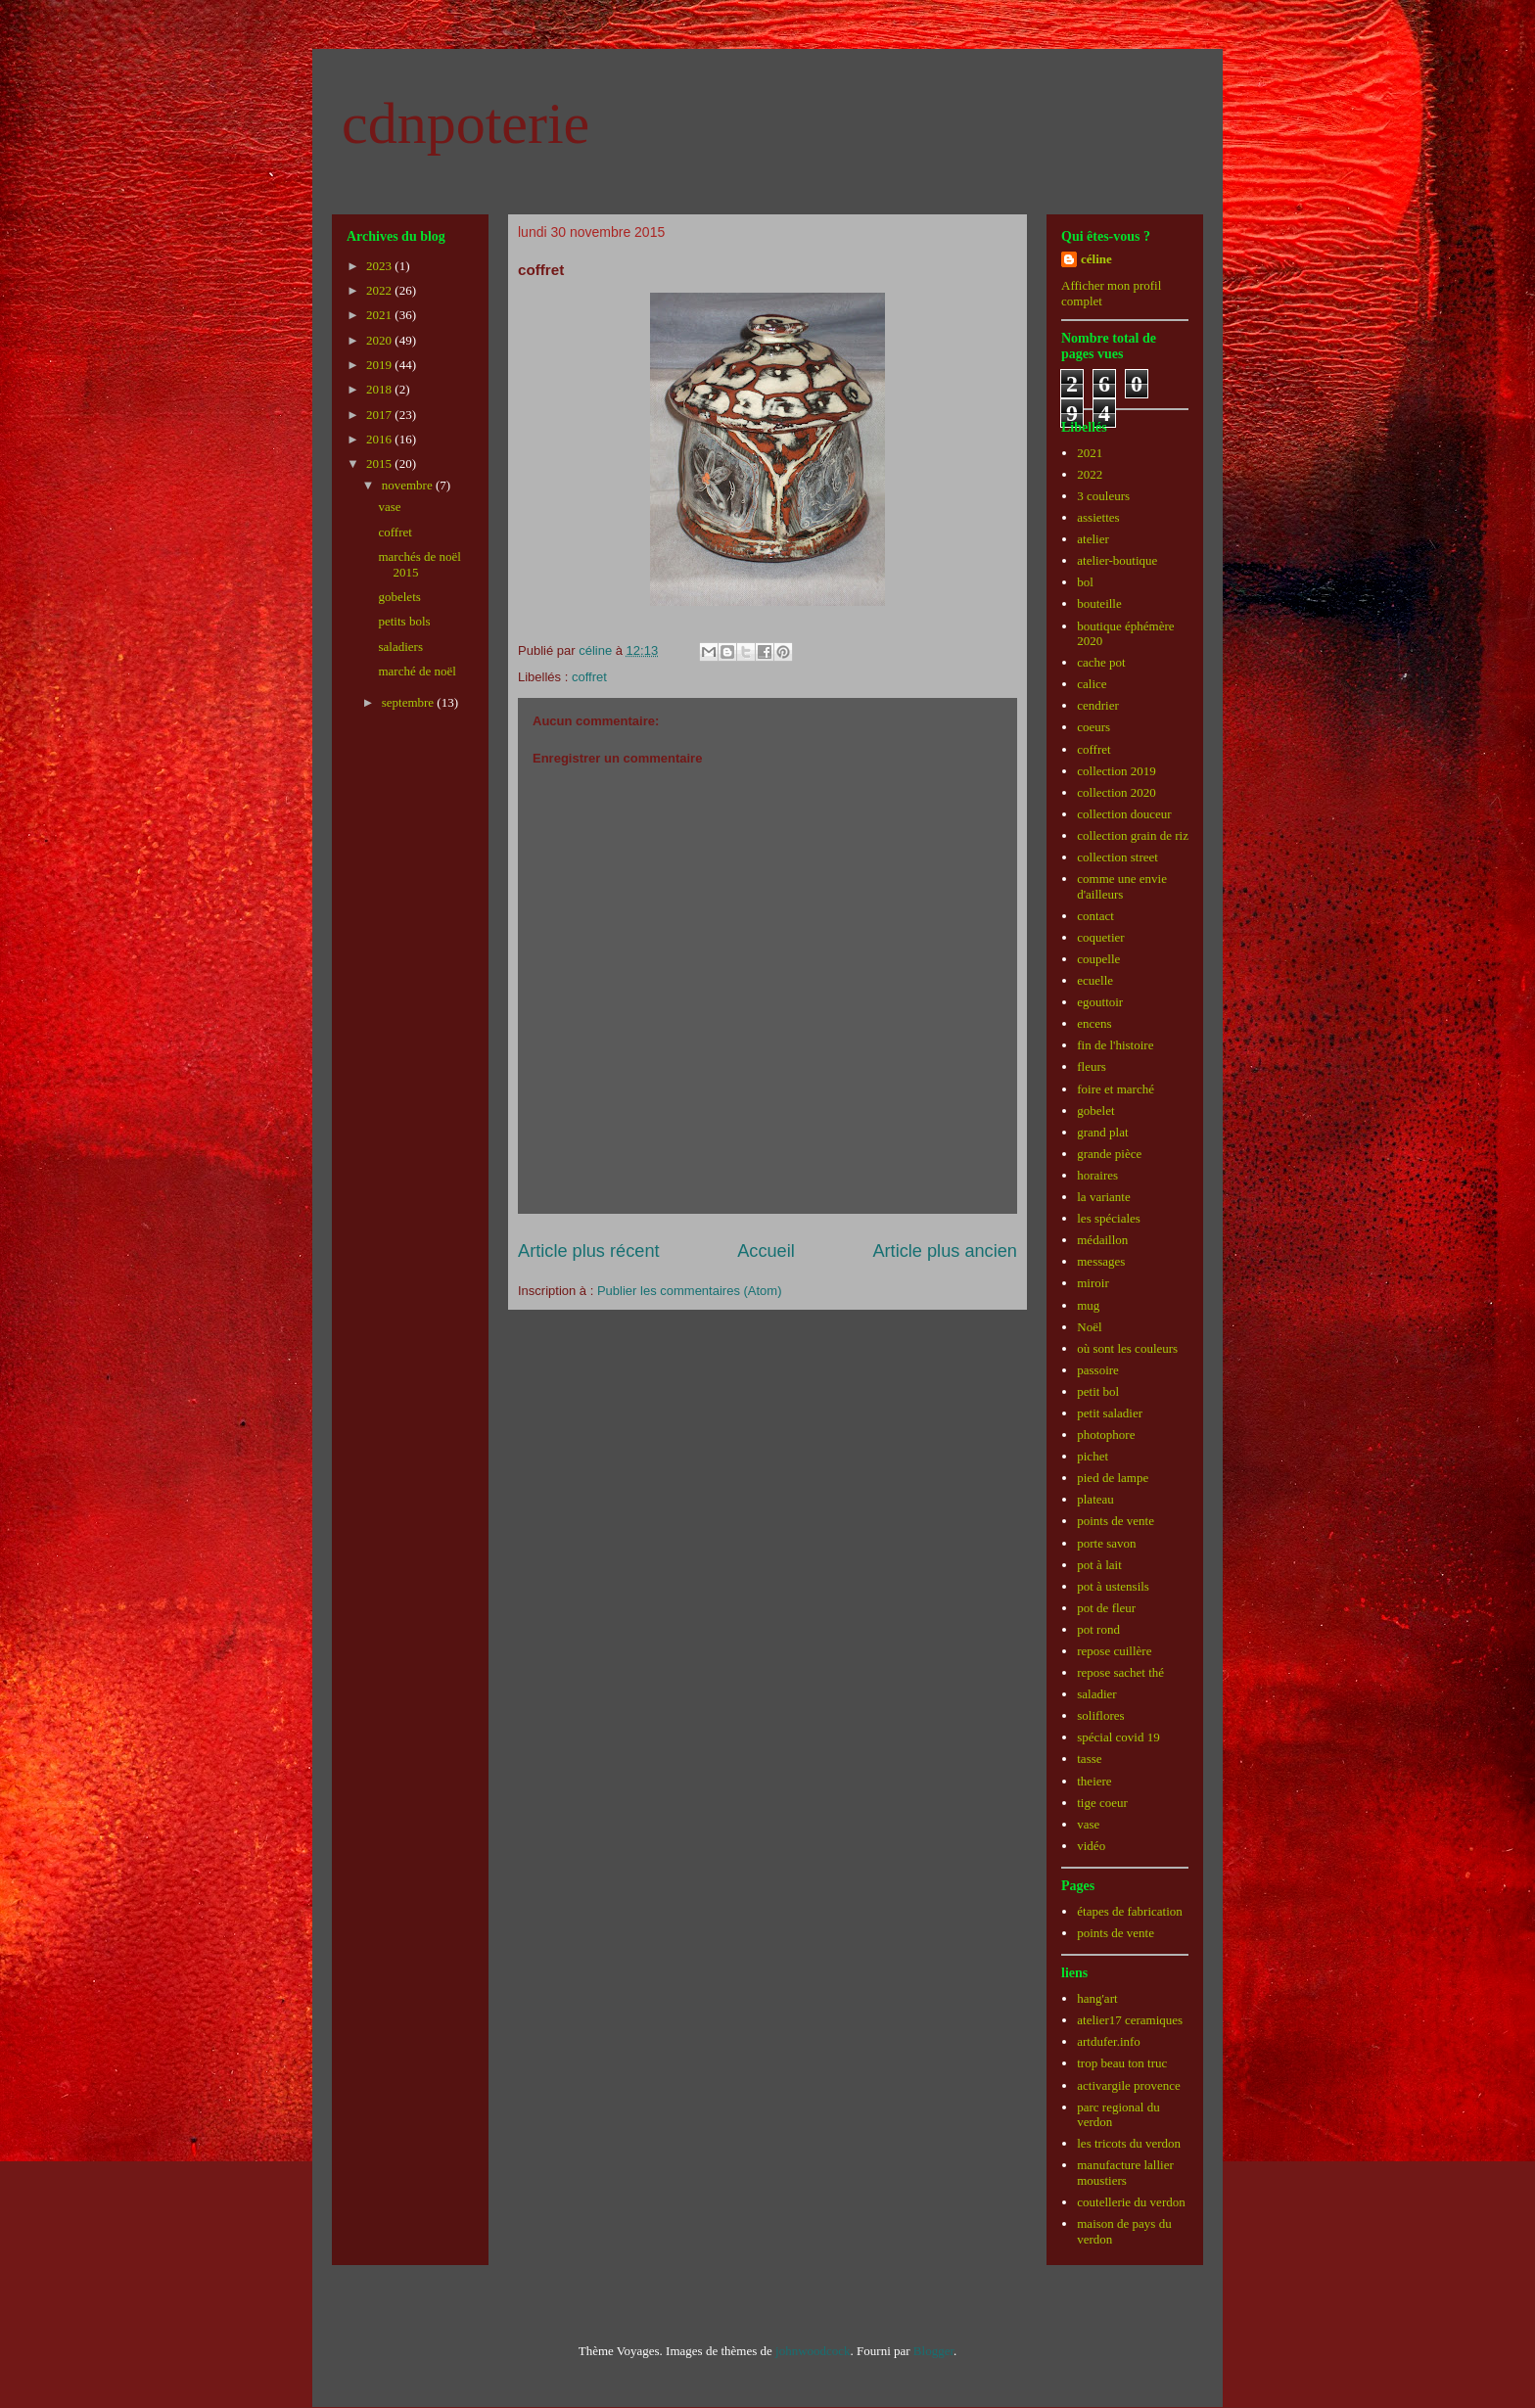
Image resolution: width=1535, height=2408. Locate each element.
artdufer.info (1108, 2041)
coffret (589, 677)
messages (1101, 1261)
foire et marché (1115, 1089)
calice (1091, 683)
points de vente (1115, 1520)
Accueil (766, 1251)
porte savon (1106, 1543)
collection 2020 (1116, 792)
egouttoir (1100, 1002)
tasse (1089, 1758)
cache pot (1101, 662)
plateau (1095, 1499)
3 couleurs (1103, 495)
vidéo (1091, 1845)
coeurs (1093, 726)
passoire (1098, 1370)
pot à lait (1099, 1564)
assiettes (1098, 517)
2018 (380, 389)
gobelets (399, 596)
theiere (1094, 1781)
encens (1094, 1023)
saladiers (400, 646)
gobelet (1095, 1110)
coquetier (1100, 937)
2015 (380, 463)
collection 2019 (1116, 771)
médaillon (1102, 1239)
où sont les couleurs (1127, 1348)
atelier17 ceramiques (1130, 2020)
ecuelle (1095, 980)
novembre (409, 485)
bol (1085, 582)
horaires (1097, 1175)
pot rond (1098, 1629)
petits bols (404, 621)
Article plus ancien (944, 1251)
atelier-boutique (1117, 560)
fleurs (1091, 1066)
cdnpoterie (465, 123)
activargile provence (1129, 2085)
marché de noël (416, 671)
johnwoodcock (813, 2350)
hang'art (1097, 1998)
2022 (380, 290)
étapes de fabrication (1130, 1911)
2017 (380, 414)
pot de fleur (1106, 1607)
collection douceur (1124, 814)
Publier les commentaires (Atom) (689, 1290)
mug (1088, 1305)
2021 (380, 314)
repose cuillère (1114, 1651)
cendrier (1098, 705)
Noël (1089, 1327)
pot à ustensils (1113, 1586)
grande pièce (1109, 1153)
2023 (380, 265)
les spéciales (1108, 1218)
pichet (1092, 1456)
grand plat (1102, 1132)
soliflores (1100, 1715)
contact (1095, 915)
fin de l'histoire (1115, 1045)
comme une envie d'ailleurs (1122, 886)
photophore (1106, 1434)
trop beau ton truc (1122, 2063)
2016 (380, 439)
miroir (1093, 1282)
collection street (1117, 857)
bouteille (1099, 603)
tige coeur (1102, 1802)
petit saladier (1109, 1413)
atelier (1092, 539)
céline (1096, 259)
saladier (1096, 1694)
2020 (380, 340)
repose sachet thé (1120, 1672)
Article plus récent (589, 1251)
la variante (1104, 1196)
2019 (380, 364)
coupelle (1098, 958)
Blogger (933, 2350)
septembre (410, 702)
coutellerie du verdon (1131, 2202)
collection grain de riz (1132, 835)
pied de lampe (1112, 1477)
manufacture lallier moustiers (1125, 2172)
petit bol (1098, 1391)
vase (389, 506)
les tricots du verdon (1129, 2143)
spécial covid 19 (1118, 1737)
